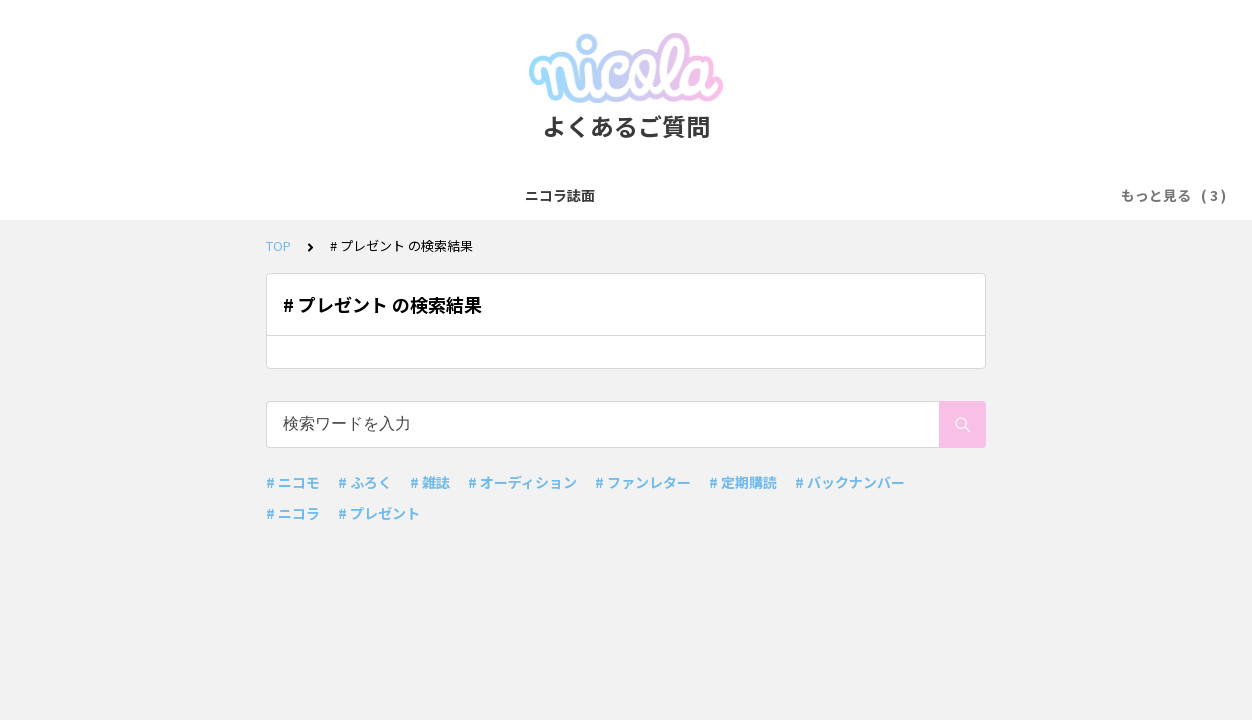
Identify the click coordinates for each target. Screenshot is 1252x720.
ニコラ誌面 (390, 195)
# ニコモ (293, 482)
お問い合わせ (828, 195)
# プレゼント (379, 513)
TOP (278, 245)
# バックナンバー (850, 482)
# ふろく (365, 482)
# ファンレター (643, 482)
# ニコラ (293, 513)
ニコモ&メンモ (501, 195)
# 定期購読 (743, 482)
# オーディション (522, 482)
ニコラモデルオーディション (667, 195)
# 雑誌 (430, 482)
